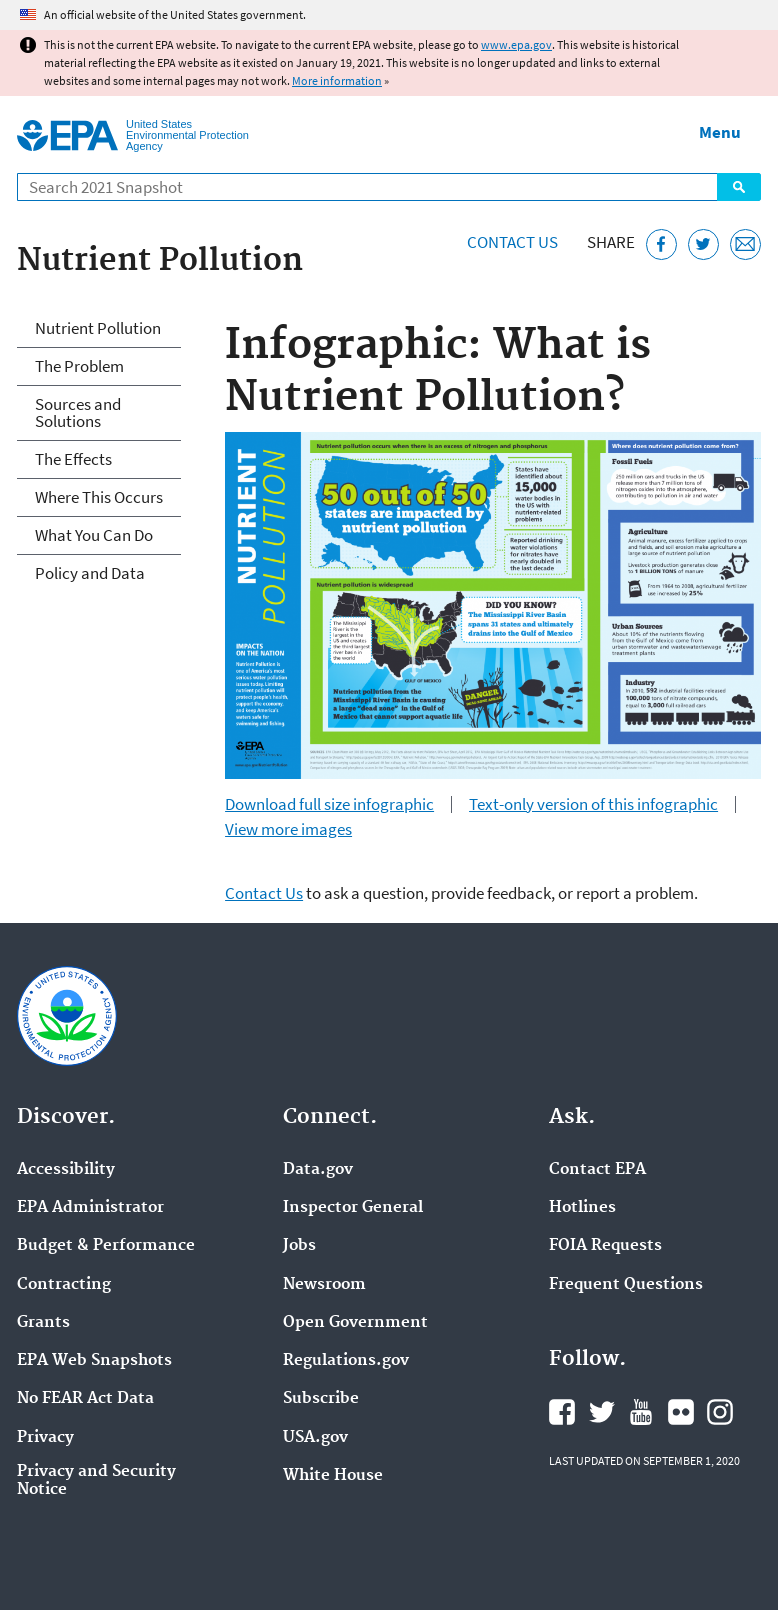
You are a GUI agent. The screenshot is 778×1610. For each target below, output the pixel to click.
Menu (720, 132)
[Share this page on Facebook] (661, 244)
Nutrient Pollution (98, 328)
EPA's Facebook (562, 1412)
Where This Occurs (99, 497)
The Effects (73, 459)
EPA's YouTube (641, 1412)
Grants (43, 1323)
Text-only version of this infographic (593, 804)
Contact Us (512, 242)
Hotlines (582, 1208)
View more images (288, 829)
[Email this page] (745, 244)
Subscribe (321, 1399)
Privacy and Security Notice (96, 1481)
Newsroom (324, 1285)
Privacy (45, 1438)
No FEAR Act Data (85, 1399)
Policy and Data (90, 573)
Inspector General (353, 1208)
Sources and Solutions (78, 412)
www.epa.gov (516, 44)
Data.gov (318, 1170)
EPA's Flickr (681, 1412)
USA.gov (315, 1438)
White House (333, 1476)
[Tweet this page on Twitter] (703, 244)
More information (337, 80)
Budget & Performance (106, 1246)
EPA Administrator (90, 1208)
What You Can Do (94, 535)
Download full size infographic (329, 804)
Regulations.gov (346, 1361)
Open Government (355, 1323)
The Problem (79, 366)
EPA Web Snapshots (94, 1361)
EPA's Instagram (720, 1412)
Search (739, 187)
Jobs (299, 1246)
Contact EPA (597, 1170)
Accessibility (66, 1170)
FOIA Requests (605, 1246)
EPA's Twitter (602, 1412)
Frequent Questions (626, 1285)
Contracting (64, 1285)
